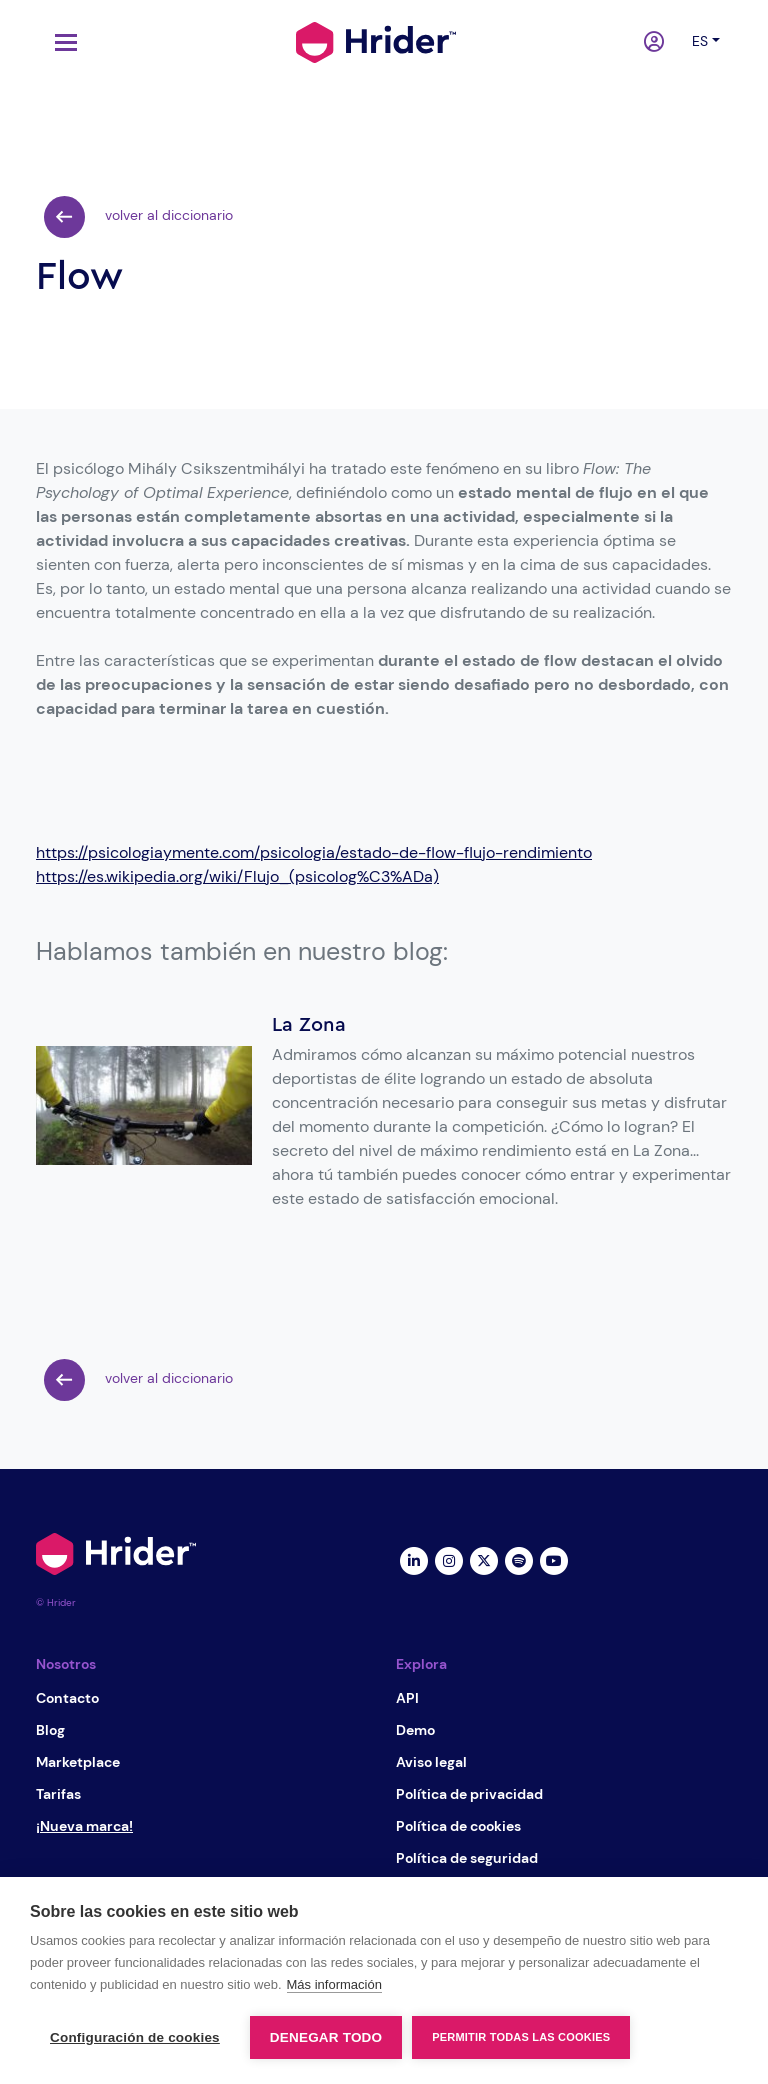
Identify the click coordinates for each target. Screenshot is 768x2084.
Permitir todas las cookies (521, 2037)
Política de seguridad (467, 1858)
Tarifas (58, 1794)
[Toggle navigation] (61, 42)
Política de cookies (458, 1826)
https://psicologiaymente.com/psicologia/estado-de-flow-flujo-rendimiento (314, 852)
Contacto (67, 1698)
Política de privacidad (469, 1794)
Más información (334, 1984)
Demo (415, 1730)
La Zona (309, 1025)
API (407, 1698)
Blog (50, 1730)
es (700, 41)
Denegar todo (326, 2037)
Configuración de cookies (135, 2037)
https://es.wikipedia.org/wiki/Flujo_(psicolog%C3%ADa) (237, 876)
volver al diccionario (138, 217)
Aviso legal (431, 1762)
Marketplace (78, 1762)
